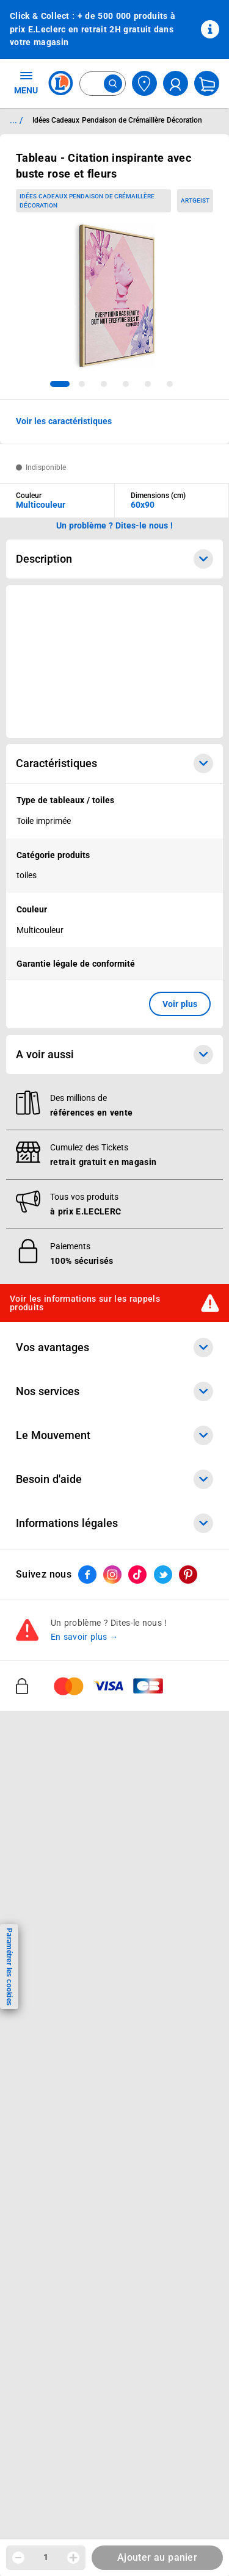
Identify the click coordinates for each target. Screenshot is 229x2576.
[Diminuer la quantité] (18, 2558)
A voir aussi (114, 1054)
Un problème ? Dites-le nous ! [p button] (114, 525)
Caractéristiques (114, 763)
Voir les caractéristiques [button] (64, 421)
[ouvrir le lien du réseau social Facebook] (87, 1574)
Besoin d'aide (114, 1479)
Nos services (114, 1391)
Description (114, 559)
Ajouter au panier (157, 2557)
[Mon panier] (206, 83)
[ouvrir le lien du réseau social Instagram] (112, 1574)
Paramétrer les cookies (9, 1966)
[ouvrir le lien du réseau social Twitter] (163, 1574)
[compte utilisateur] (175, 83)
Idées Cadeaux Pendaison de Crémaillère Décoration (87, 201)
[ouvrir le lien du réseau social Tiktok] (137, 1574)
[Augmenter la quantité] (73, 2558)
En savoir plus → (84, 1637)
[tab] (60, 384)
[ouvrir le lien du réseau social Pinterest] (188, 1574)
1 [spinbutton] (45, 2557)
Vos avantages (114, 1347)
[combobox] (102, 83)
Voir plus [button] (179, 1004)
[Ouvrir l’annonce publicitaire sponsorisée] (114, 661)
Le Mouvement (114, 1435)
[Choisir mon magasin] (144, 83)
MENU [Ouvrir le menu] (26, 82)
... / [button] (16, 120)
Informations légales (114, 1523)
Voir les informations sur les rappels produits (85, 1302)
